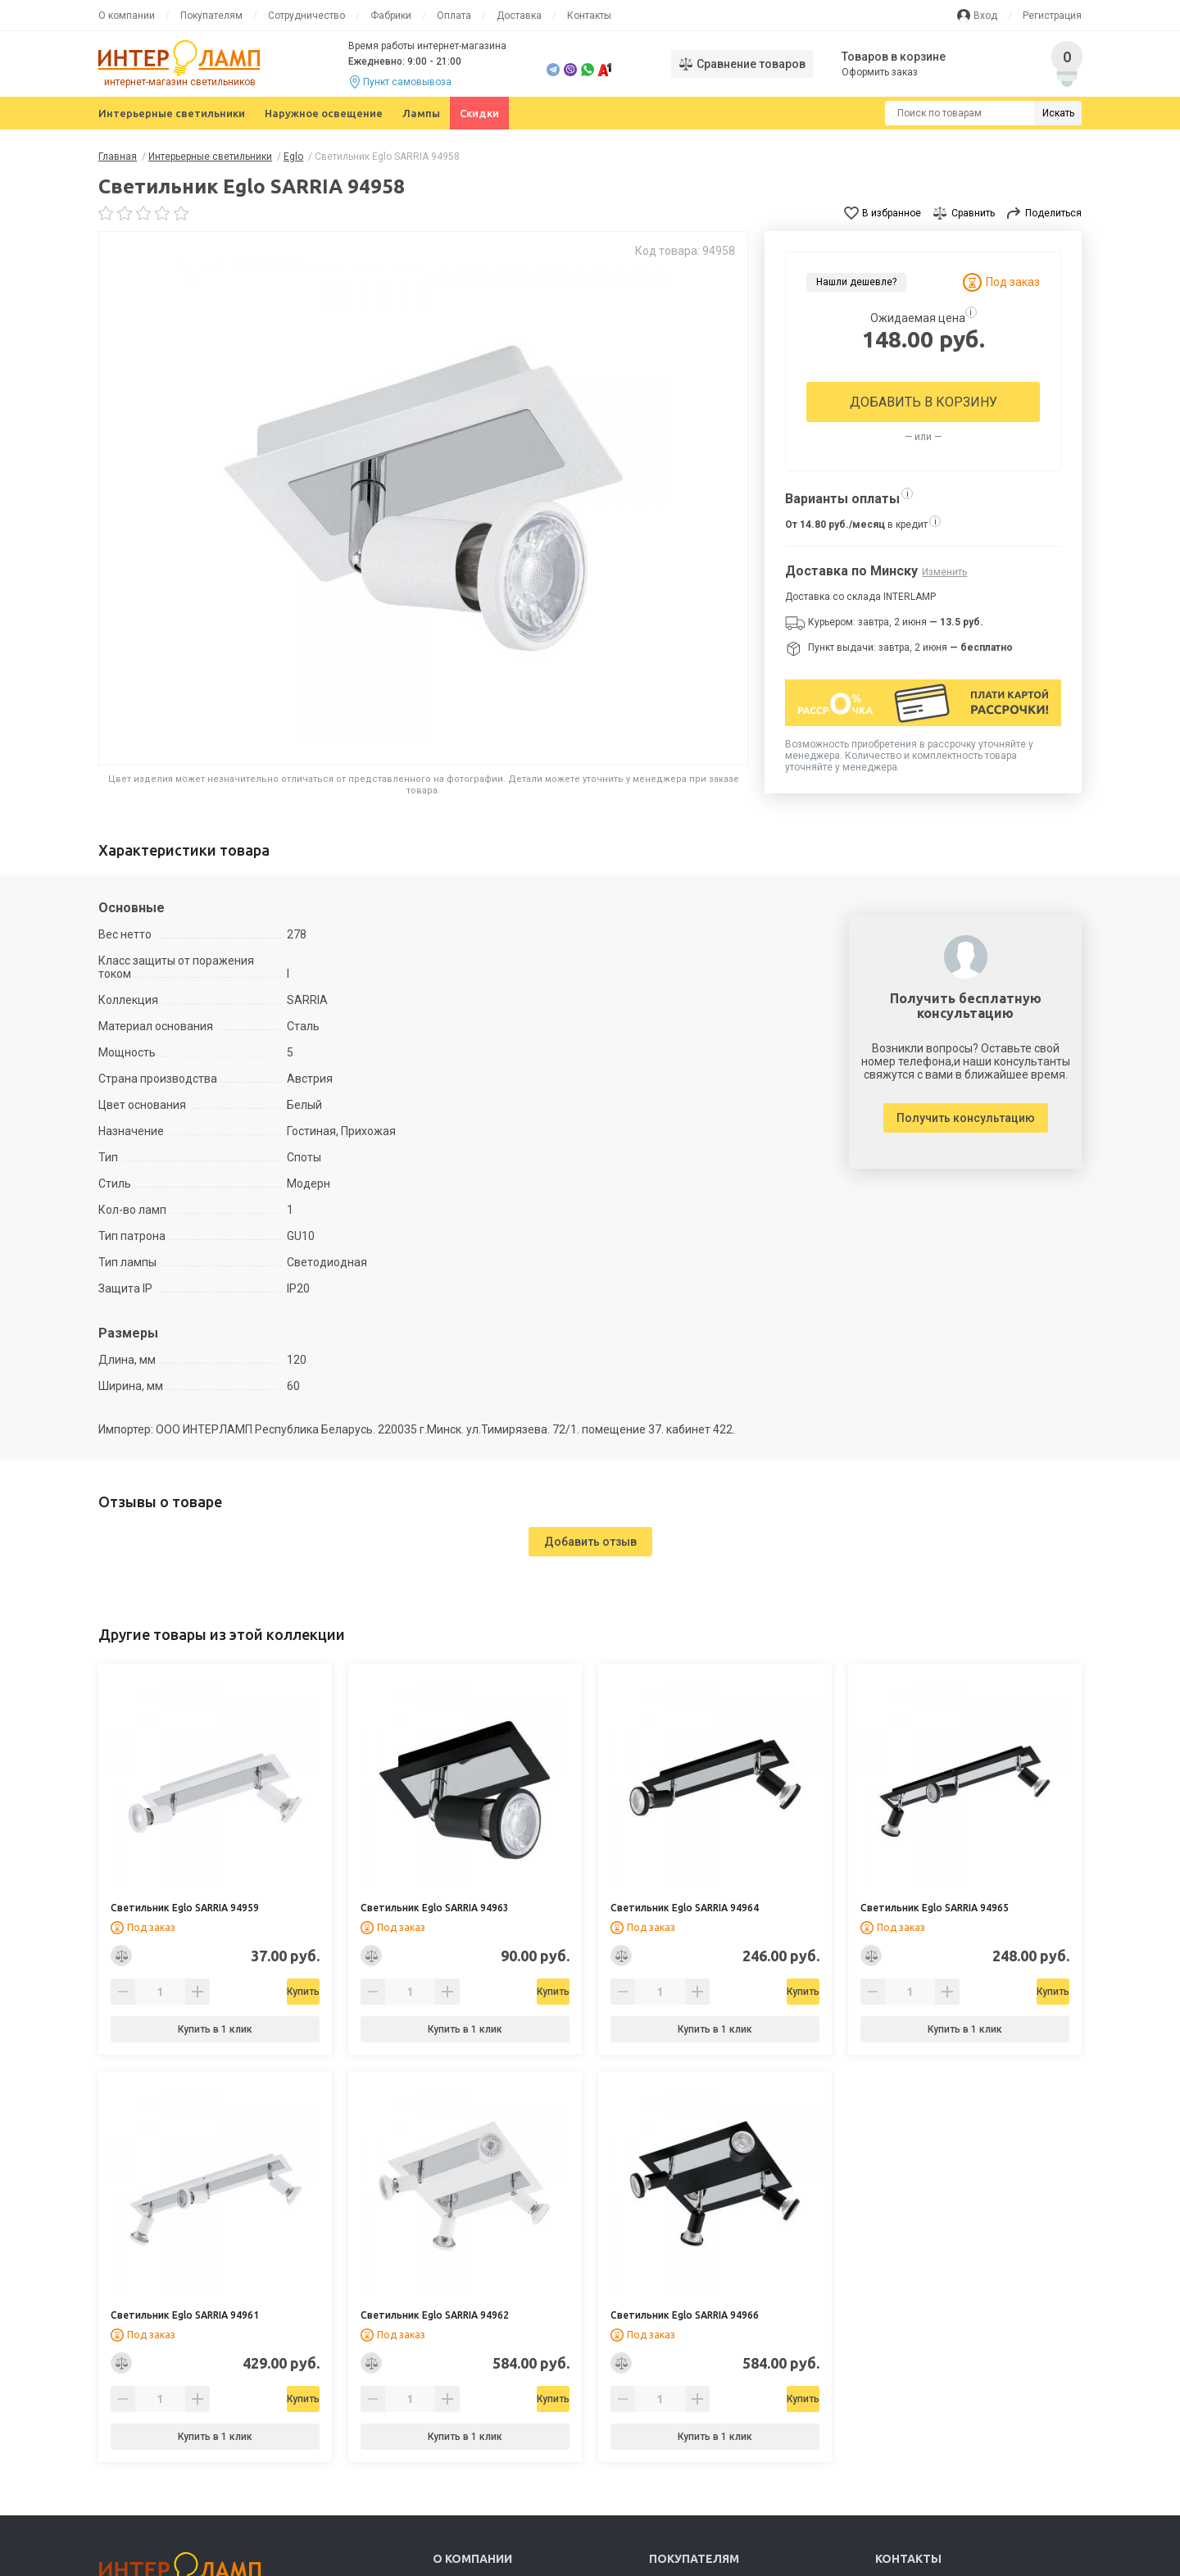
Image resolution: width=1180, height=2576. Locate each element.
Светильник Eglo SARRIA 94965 (934, 1907)
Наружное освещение (324, 113)
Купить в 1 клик (215, 2029)
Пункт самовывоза (407, 82)
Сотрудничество (306, 15)
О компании (126, 15)
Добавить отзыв (590, 1541)
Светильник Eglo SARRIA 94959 (185, 1907)
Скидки (479, 113)
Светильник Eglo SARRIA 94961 (185, 2315)
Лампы (421, 113)
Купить (257, 1991)
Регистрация (1052, 15)
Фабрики (390, 15)
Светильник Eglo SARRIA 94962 (435, 2315)
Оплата (454, 15)
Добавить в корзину (923, 402)
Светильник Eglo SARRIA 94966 (684, 2315)
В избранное (891, 213)
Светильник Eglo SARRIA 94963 (435, 1907)
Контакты (589, 15)
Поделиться (1053, 213)
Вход (985, 15)
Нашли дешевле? (856, 282)
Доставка (519, 15)
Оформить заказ (880, 72)
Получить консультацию (965, 1117)
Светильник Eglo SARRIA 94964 (684, 1907)
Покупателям (211, 15)
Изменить (944, 572)
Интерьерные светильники (171, 113)
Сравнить (973, 213)
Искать (1058, 113)
